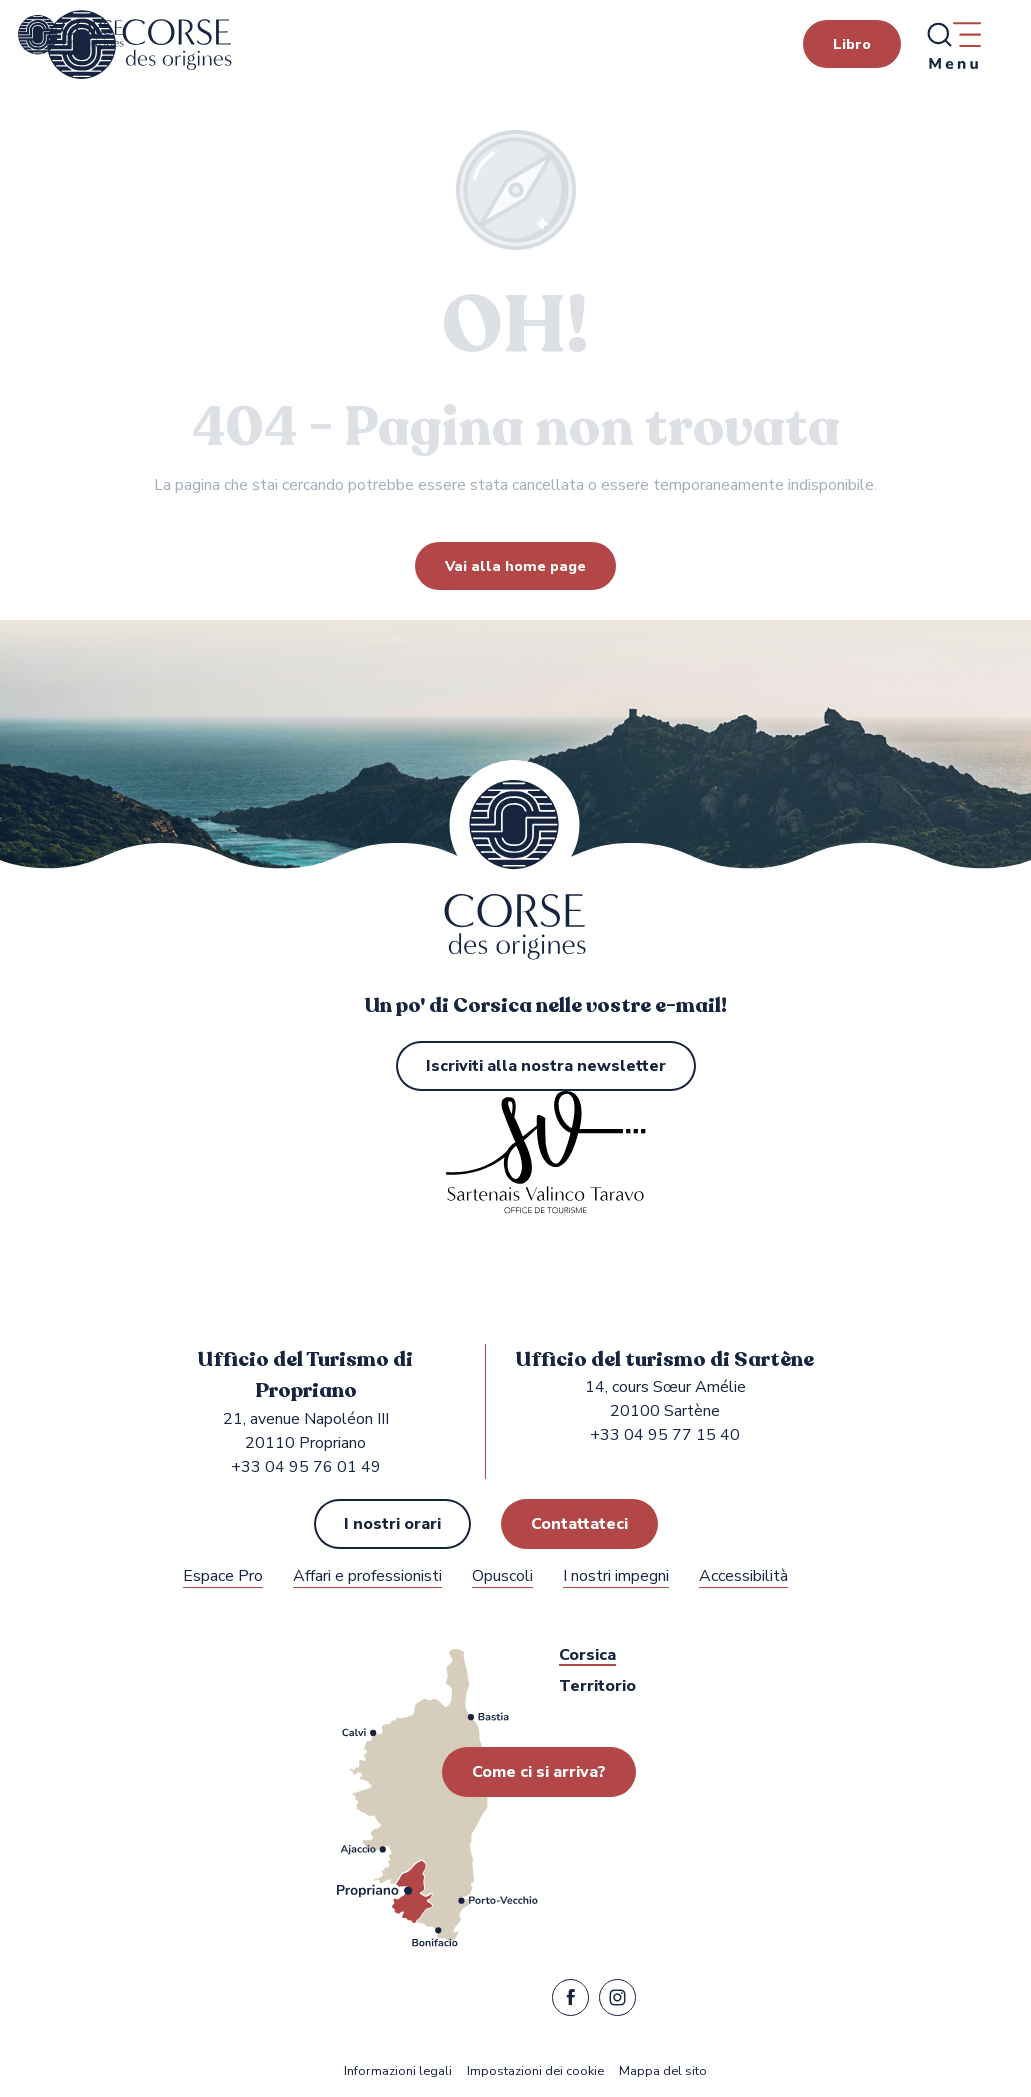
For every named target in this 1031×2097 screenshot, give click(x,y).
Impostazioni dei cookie (535, 2071)
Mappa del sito (663, 2071)
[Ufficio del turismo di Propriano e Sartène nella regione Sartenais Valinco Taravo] (71, 35)
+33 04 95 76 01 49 (306, 1467)
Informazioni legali (398, 2071)
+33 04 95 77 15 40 (665, 1435)
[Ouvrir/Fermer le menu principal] (953, 45)
